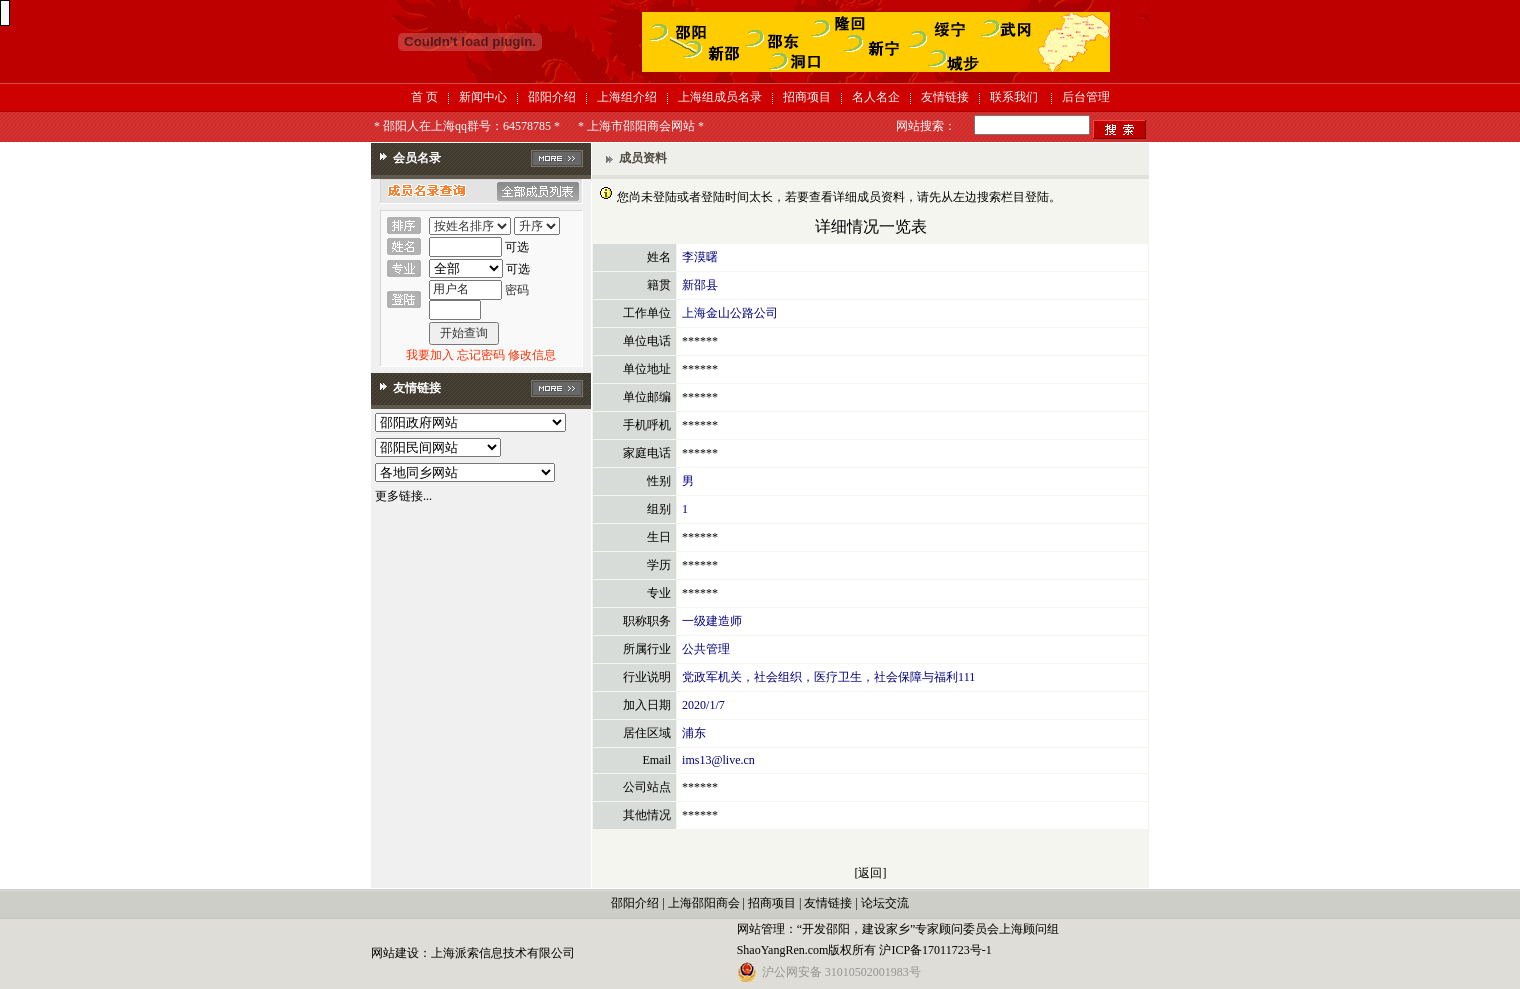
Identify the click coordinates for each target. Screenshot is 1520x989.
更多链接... (403, 496)
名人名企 (876, 97)
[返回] (871, 873)
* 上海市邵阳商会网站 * (641, 126)
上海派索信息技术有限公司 (503, 953)
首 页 (424, 97)
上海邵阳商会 (704, 903)
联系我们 (1014, 97)
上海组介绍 (627, 97)
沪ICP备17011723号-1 (935, 950)
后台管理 (1086, 97)
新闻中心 (483, 97)
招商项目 (807, 97)
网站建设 (395, 953)
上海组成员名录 (720, 97)
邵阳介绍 (552, 97)
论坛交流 (885, 903)
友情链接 (945, 97)
